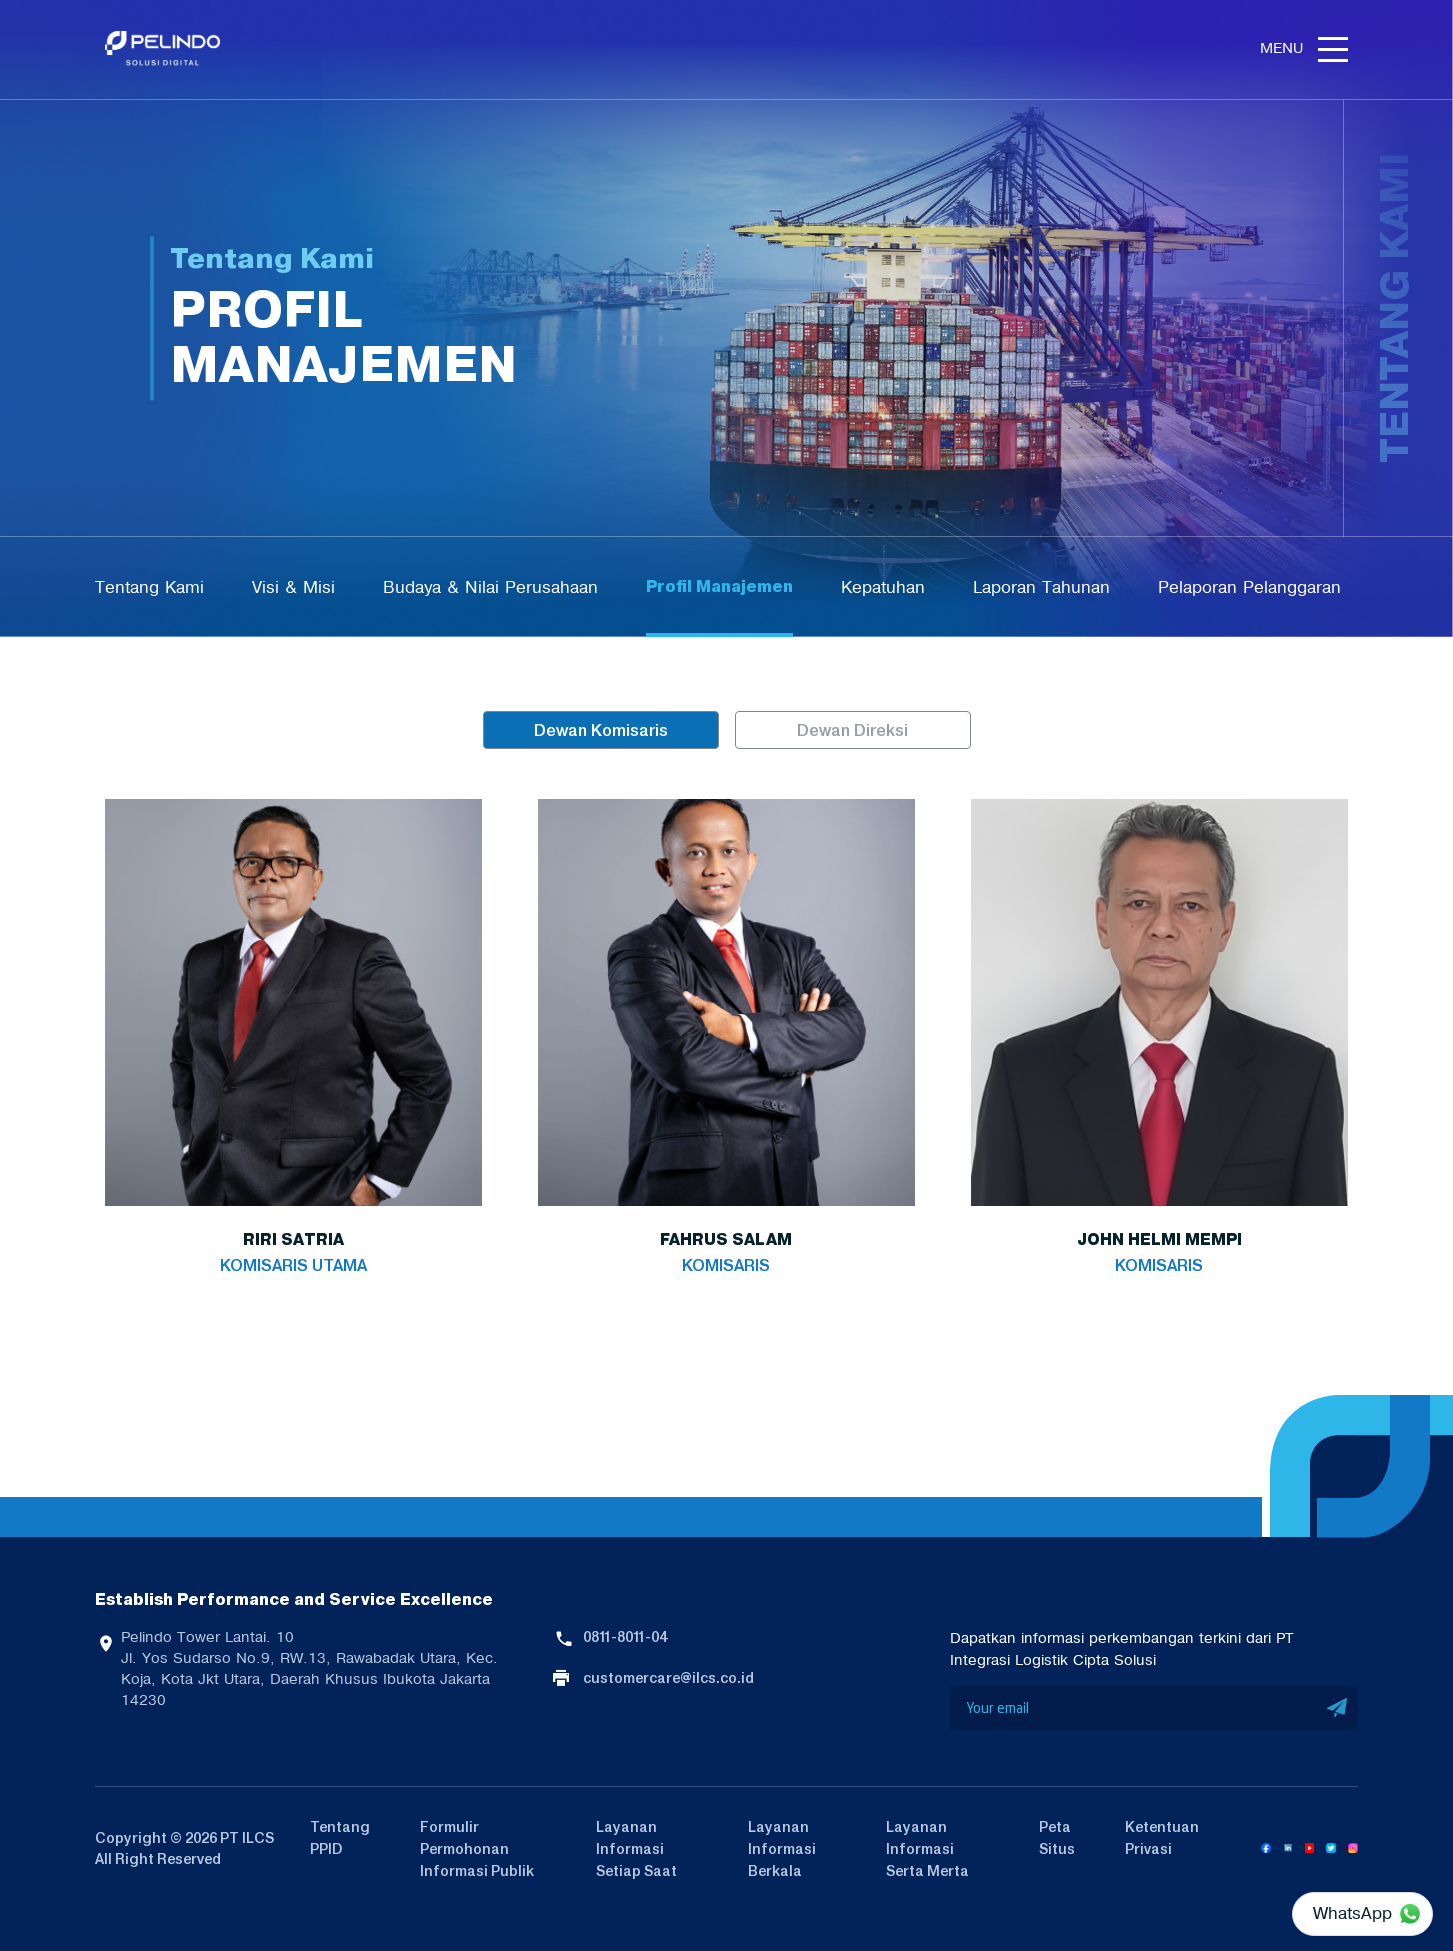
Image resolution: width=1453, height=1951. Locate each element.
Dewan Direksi (852, 730)
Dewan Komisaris (601, 730)
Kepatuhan (883, 587)
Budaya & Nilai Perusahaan (490, 587)
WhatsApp (1352, 1913)
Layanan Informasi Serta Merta (927, 1849)
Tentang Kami (149, 587)
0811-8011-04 (625, 1637)
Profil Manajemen (719, 586)
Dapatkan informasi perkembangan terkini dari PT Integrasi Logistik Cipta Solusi (1122, 1649)
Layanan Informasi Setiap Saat (636, 1849)
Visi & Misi (293, 587)
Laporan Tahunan (1041, 587)
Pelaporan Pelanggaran (1249, 587)
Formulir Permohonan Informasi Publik (477, 1849)
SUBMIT (1338, 1708)
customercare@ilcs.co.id (668, 1678)
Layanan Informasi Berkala (782, 1849)
